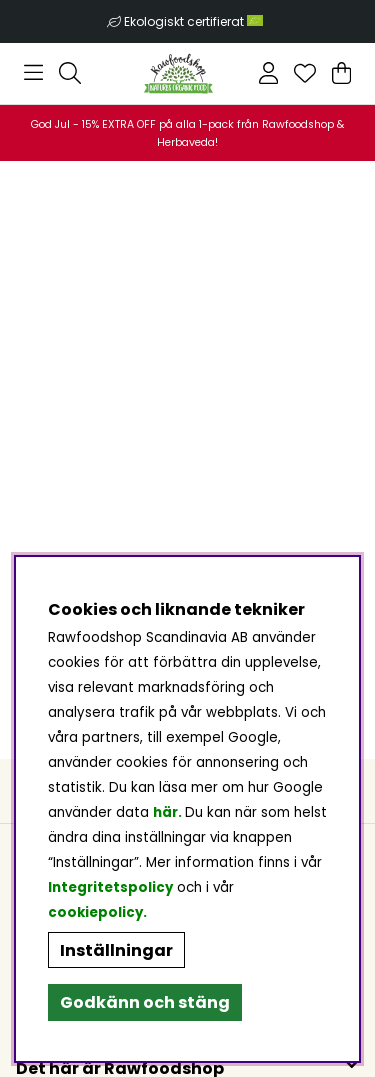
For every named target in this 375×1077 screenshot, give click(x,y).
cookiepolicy (95, 912)
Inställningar (116, 950)
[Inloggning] (268, 73)
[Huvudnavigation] (33, 73)
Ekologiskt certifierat (195, 21)
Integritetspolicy (110, 887)
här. (169, 812)
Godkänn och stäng (145, 1002)
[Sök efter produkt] (70, 73)
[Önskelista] (305, 73)
